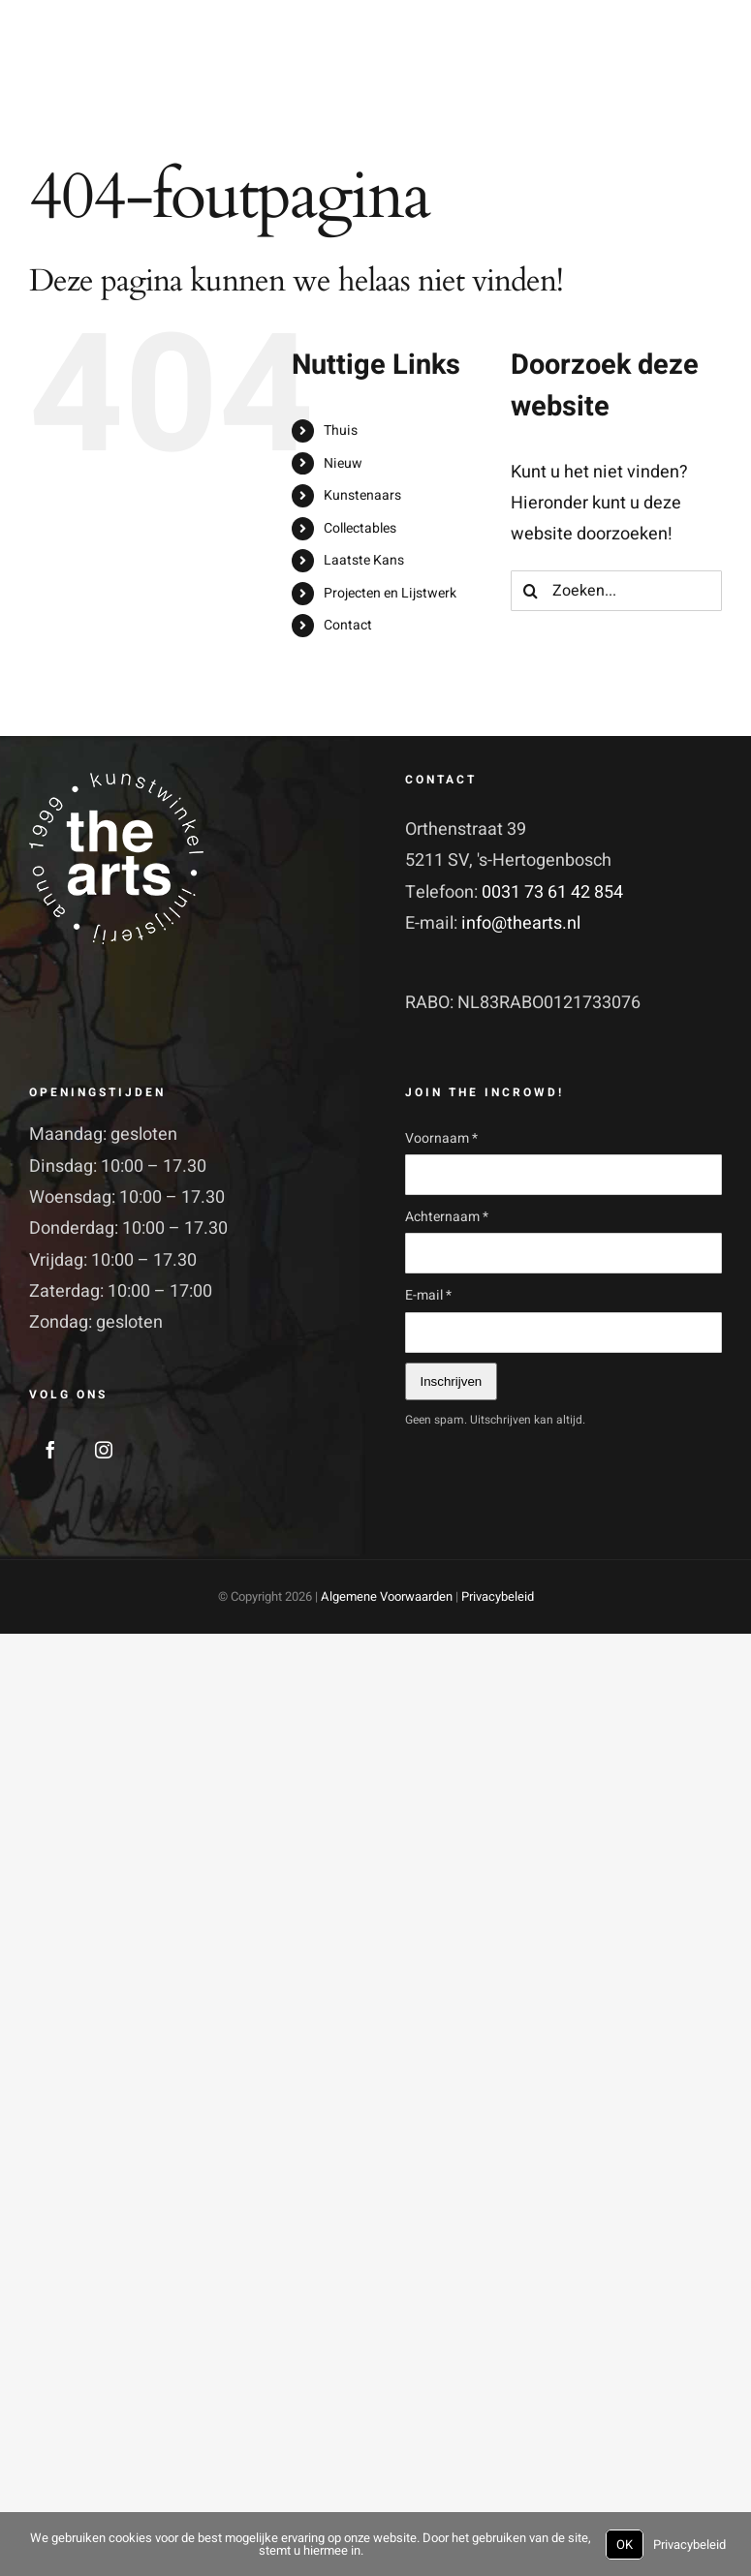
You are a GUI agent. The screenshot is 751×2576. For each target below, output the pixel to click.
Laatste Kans (364, 560)
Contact (348, 625)
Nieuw (343, 463)
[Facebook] (50, 1449)
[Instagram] (103, 1449)
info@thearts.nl (520, 923)
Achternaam (446, 1217)
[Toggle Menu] (706, 79)
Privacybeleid (497, 1596)
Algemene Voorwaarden (387, 1596)
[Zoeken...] (616, 590)
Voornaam (441, 1138)
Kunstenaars (362, 495)
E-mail (428, 1295)
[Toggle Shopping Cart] (622, 78)
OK (624, 2544)
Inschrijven (452, 1381)
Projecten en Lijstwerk (390, 593)
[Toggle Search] (661, 78)
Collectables (360, 528)
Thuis (341, 430)
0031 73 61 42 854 (552, 892)
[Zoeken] (531, 590)
